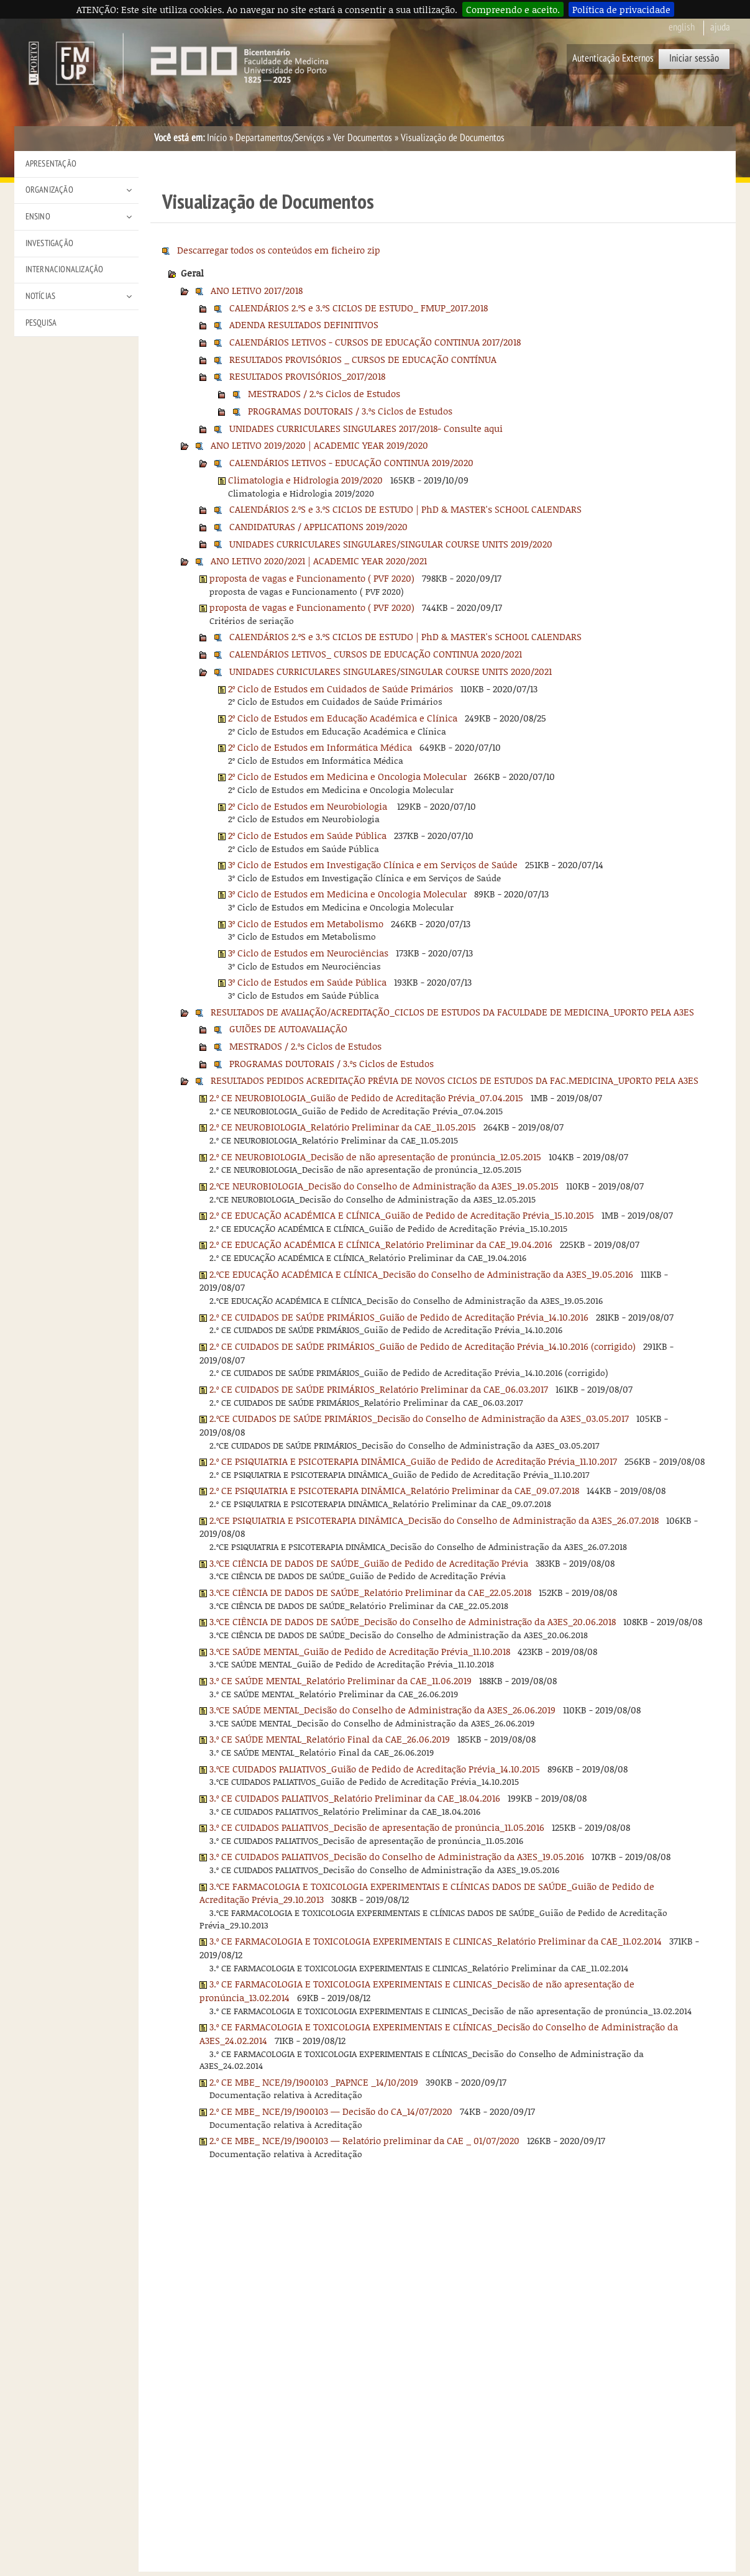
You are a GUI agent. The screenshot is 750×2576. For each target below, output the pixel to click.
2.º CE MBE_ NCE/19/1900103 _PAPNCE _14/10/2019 (313, 2082)
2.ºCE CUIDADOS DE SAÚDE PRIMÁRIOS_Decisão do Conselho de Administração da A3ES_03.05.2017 (419, 1418)
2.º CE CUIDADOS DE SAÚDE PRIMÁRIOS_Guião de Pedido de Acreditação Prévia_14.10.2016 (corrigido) (422, 1346)
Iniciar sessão (694, 58)
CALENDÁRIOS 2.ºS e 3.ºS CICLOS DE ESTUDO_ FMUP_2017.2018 (358, 307)
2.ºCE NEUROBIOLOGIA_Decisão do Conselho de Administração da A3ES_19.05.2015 (384, 1186)
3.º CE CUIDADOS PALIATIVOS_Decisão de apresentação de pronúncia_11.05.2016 (376, 1827)
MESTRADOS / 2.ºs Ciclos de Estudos (324, 393)
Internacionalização (64, 269)
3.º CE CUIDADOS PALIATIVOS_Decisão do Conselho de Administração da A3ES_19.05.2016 (396, 1856)
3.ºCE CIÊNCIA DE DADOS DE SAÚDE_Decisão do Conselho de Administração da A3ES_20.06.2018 (412, 1621)
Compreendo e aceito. (513, 9)
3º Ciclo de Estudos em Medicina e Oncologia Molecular (347, 893)
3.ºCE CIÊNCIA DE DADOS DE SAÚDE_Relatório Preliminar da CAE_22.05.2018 (370, 1592)
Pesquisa (41, 323)
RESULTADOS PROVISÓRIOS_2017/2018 (307, 376)
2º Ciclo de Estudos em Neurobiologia (309, 806)
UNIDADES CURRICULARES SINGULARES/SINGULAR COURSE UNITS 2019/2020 (390, 544)
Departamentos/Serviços (280, 138)
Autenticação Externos (613, 58)
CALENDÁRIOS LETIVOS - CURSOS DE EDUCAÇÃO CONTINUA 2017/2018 (375, 342)
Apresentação (50, 163)
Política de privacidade (621, 9)
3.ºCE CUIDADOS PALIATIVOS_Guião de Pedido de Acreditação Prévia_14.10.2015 (374, 1768)
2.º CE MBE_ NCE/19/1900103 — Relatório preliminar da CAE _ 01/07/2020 (364, 2140)
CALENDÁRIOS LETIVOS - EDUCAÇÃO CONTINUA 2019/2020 (351, 462)
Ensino (37, 216)
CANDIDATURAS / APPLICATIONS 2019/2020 (318, 526)
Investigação (49, 243)
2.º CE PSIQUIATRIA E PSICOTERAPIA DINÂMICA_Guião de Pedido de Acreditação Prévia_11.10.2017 (413, 1461)
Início (217, 138)
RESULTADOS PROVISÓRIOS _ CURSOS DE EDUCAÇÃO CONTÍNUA (362, 359)
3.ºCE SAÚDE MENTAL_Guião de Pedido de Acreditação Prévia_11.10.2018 (359, 1651)
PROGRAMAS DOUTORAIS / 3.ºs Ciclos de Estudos (350, 411)
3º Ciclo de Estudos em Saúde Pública (307, 982)
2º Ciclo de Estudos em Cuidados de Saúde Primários (340, 688)
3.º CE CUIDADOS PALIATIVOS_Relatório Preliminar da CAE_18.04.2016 (354, 1798)
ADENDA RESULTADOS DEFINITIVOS (303, 324)
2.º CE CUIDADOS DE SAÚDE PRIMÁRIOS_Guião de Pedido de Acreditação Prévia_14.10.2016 (398, 1317)
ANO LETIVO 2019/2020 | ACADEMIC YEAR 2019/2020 (319, 445)
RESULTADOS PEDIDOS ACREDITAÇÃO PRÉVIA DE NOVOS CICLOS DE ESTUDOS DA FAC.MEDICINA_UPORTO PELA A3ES (454, 1080)
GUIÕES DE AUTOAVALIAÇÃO (288, 1028)
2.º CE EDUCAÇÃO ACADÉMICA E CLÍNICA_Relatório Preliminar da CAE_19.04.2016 (380, 1244)
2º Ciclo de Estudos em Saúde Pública (307, 835)
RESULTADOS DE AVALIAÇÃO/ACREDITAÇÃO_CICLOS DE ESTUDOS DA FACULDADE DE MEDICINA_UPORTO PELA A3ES (452, 1012)
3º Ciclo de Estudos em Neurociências (308, 953)
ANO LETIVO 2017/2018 (257, 290)
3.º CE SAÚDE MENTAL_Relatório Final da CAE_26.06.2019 (329, 1739)
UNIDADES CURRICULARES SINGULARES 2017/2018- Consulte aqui (366, 428)
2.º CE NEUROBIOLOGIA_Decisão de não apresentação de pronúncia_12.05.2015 (375, 1156)
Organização (49, 190)
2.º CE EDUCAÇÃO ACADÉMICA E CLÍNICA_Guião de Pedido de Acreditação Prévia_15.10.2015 (401, 1215)
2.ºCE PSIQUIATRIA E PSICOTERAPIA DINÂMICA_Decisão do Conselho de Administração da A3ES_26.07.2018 (434, 1520)
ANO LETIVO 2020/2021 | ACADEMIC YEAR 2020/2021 (319, 560)
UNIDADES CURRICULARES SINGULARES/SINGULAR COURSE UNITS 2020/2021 (390, 671)
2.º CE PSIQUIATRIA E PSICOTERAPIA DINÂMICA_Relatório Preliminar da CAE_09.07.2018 (394, 1490)
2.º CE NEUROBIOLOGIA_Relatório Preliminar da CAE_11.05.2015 (342, 1127)
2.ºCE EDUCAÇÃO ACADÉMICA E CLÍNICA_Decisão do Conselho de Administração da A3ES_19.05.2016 (421, 1274)
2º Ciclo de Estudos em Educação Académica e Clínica (342, 718)
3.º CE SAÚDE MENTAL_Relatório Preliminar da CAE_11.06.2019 (340, 1680)
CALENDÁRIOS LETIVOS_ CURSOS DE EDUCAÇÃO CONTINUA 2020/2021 (375, 654)
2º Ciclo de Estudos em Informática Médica (320, 747)
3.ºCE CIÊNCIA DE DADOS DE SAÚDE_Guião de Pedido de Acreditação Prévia (368, 1563)
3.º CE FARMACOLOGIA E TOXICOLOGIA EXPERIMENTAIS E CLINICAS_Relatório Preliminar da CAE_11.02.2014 (435, 1941)
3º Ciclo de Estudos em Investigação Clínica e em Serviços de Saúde (373, 864)
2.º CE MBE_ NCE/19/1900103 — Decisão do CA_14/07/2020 (330, 2111)
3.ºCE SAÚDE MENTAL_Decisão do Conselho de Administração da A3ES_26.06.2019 (382, 1709)
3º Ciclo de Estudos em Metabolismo (305, 923)
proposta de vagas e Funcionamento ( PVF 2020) (311, 578)
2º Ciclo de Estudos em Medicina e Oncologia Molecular (347, 776)
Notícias (40, 296)
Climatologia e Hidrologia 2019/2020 (305, 480)
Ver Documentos (362, 138)
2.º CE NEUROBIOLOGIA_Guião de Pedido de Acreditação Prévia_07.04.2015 (366, 1097)
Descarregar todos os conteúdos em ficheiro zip (278, 250)
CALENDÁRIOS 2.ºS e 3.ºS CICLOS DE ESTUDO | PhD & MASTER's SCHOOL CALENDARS (405, 509)
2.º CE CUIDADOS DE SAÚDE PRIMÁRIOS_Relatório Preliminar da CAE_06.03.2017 (378, 1389)
